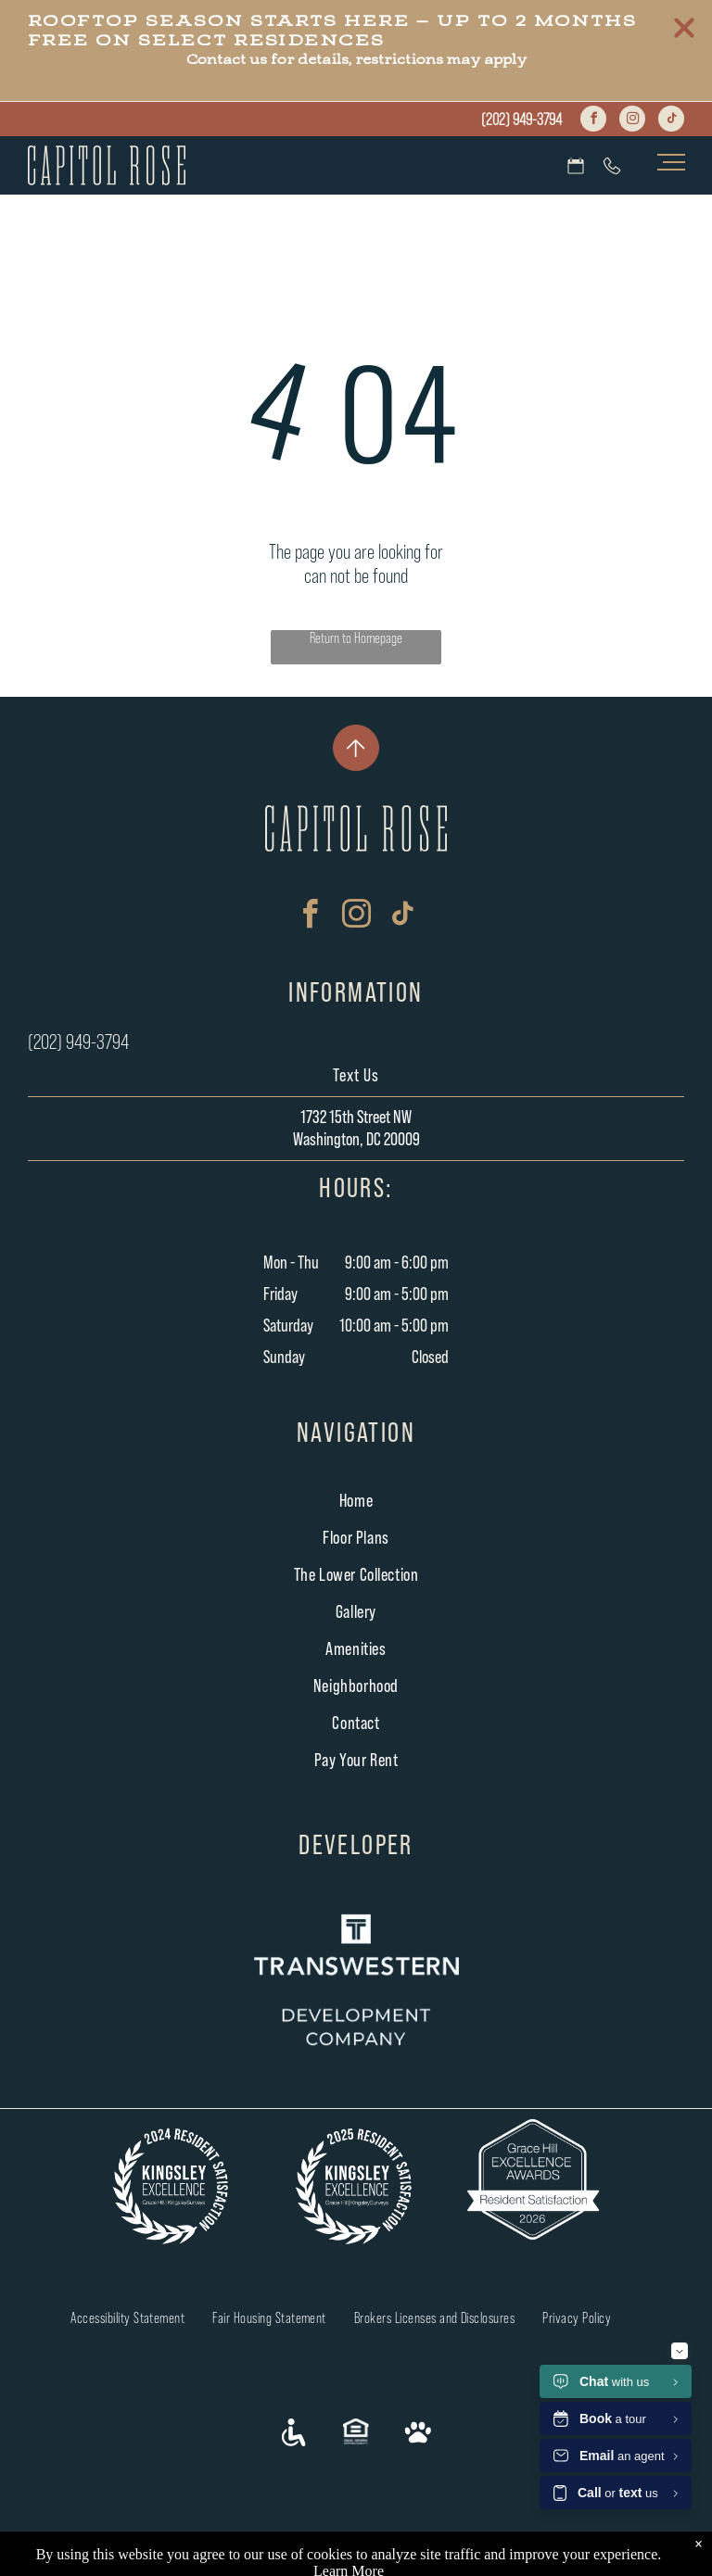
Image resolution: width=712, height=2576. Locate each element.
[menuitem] (356, 1501)
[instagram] (632, 121)
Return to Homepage (356, 638)
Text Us (356, 1076)
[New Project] (356, 748)
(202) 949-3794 (521, 119)
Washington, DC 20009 (356, 1139)
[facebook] (593, 121)
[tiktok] (671, 121)
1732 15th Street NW (356, 1117)
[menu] (671, 162)
